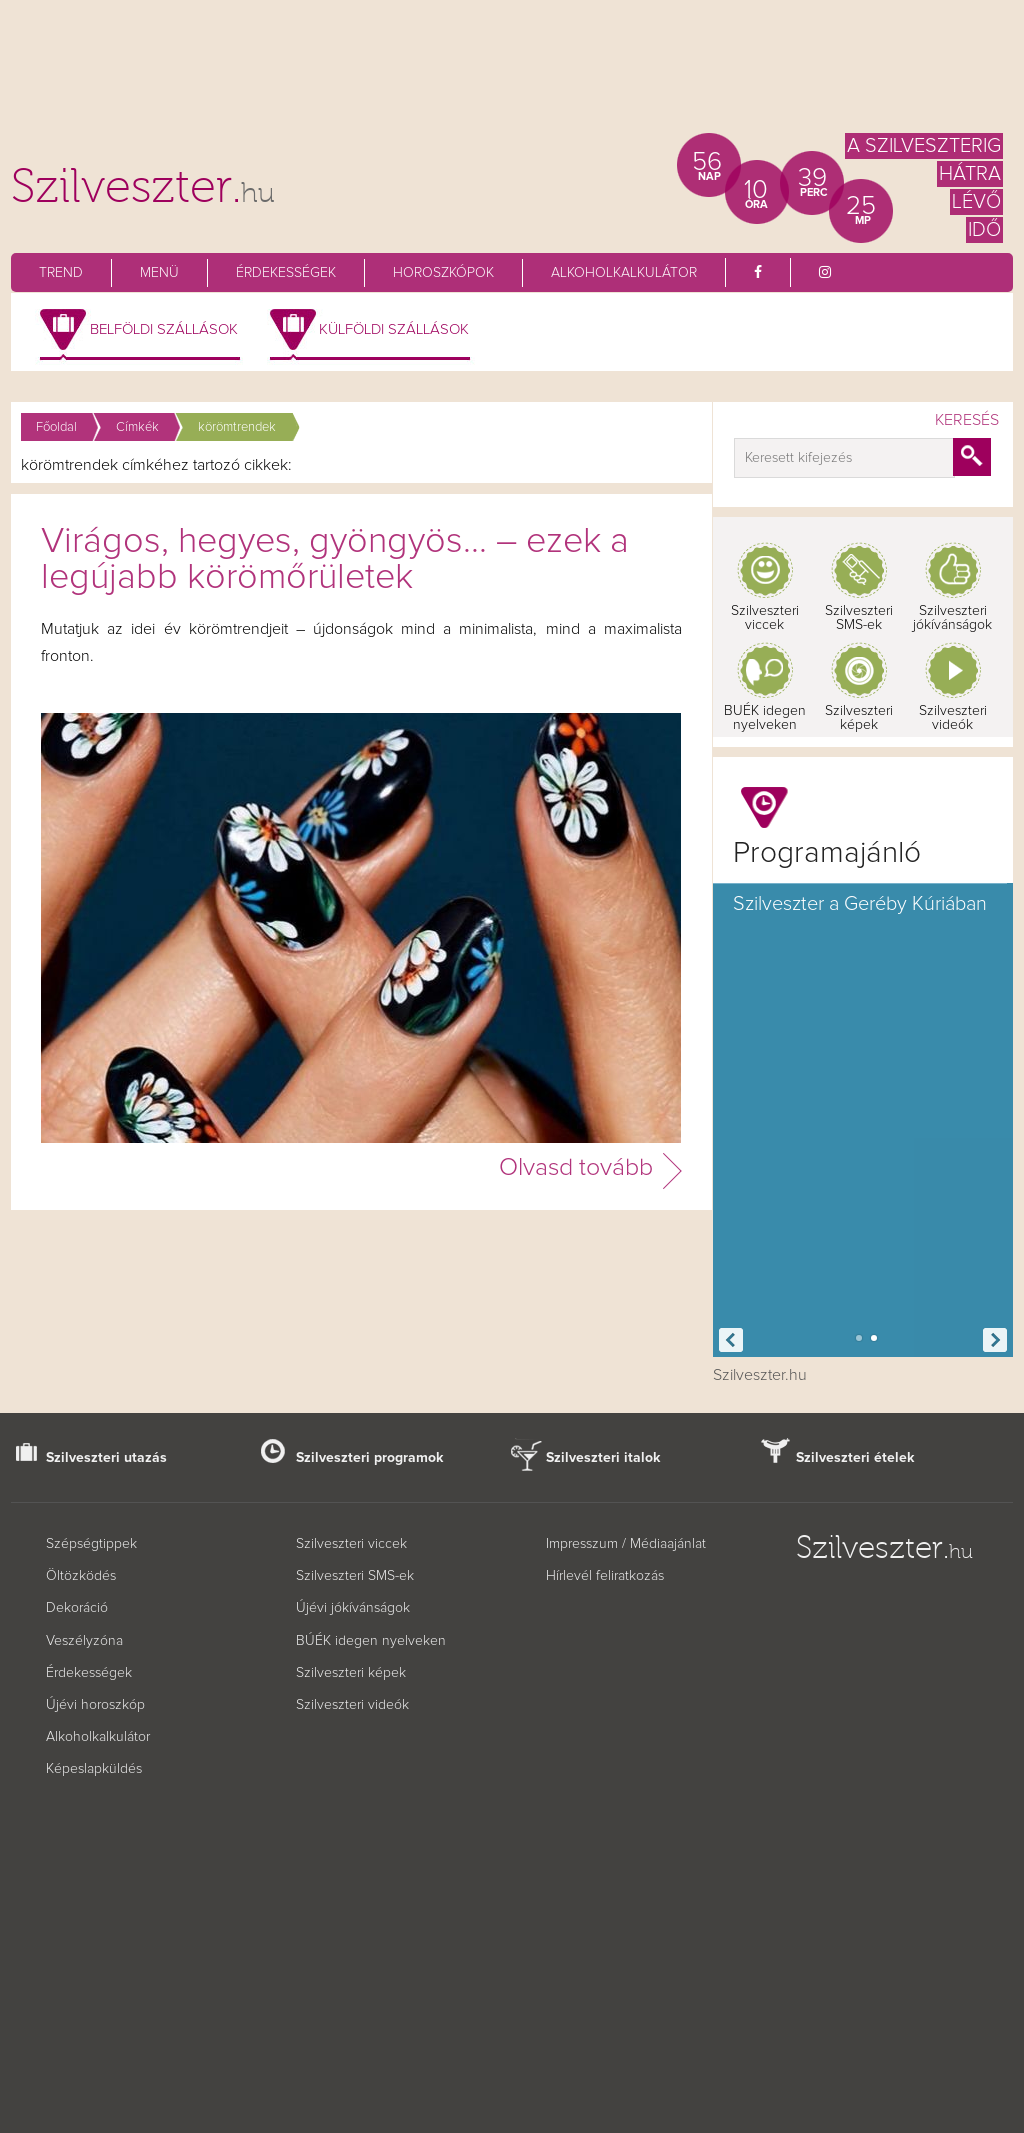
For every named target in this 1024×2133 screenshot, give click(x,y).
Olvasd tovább (576, 1167)
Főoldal (56, 427)
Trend (61, 273)
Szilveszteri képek (859, 718)
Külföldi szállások (394, 329)
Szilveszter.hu (760, 1375)
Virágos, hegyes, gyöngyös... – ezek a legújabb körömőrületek (335, 560)
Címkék (137, 427)
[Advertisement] (512, 75)
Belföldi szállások (164, 329)
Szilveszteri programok (370, 1458)
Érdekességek (286, 273)
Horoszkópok (443, 273)
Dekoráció (77, 1608)
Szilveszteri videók (953, 718)
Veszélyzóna (84, 1641)
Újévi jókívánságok (353, 1608)
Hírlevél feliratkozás (605, 1576)
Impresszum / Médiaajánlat (626, 1544)
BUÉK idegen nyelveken (765, 718)
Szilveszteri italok (603, 1458)
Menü (159, 273)
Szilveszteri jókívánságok (952, 618)
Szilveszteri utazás (106, 1458)
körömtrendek (237, 427)
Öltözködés (81, 1576)
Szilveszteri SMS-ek (859, 618)
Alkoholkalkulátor (624, 273)
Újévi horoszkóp (95, 1705)
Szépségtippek (91, 1544)
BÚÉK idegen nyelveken (371, 1641)
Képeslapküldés (94, 1769)
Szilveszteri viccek (765, 618)
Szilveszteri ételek (855, 1458)
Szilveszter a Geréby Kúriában (860, 904)
